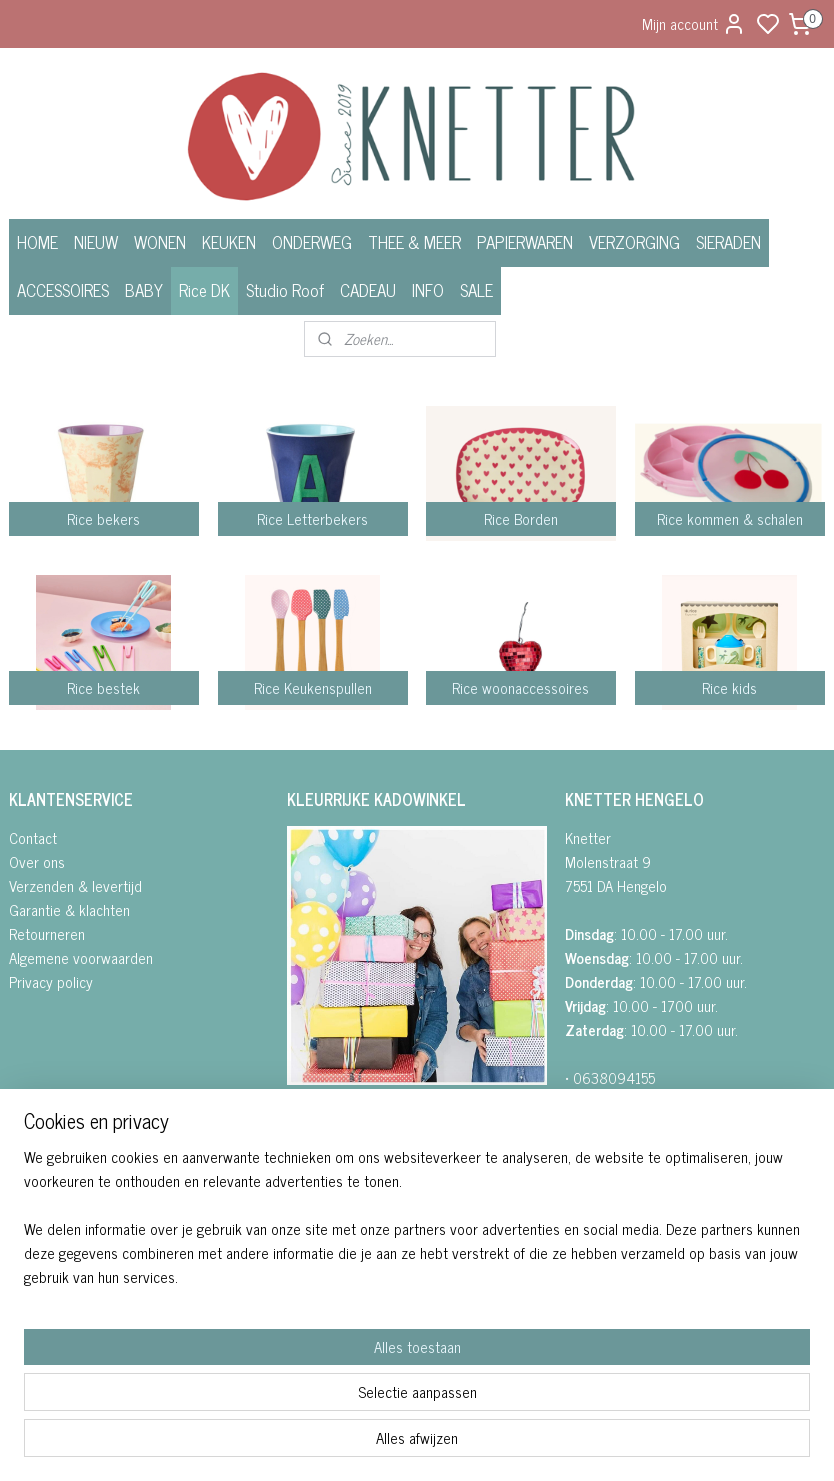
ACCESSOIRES (63, 290)
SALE (476, 290)
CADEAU (368, 290)
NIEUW (96, 242)
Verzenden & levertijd (75, 885)
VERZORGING (634, 242)
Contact (33, 837)
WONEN (160, 242)
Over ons (37, 861)
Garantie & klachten (69, 909)
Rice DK (204, 290)
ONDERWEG (312, 242)
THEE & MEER (414, 242)
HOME (37, 242)
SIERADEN (728, 242)
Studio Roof (285, 290)
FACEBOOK (328, 1120)
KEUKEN (229, 242)
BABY (144, 290)
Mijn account (694, 23)
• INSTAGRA (321, 1144)
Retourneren (47, 933)
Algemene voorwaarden (81, 957)
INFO (428, 290)
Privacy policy (51, 981)
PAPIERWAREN (525, 242)
